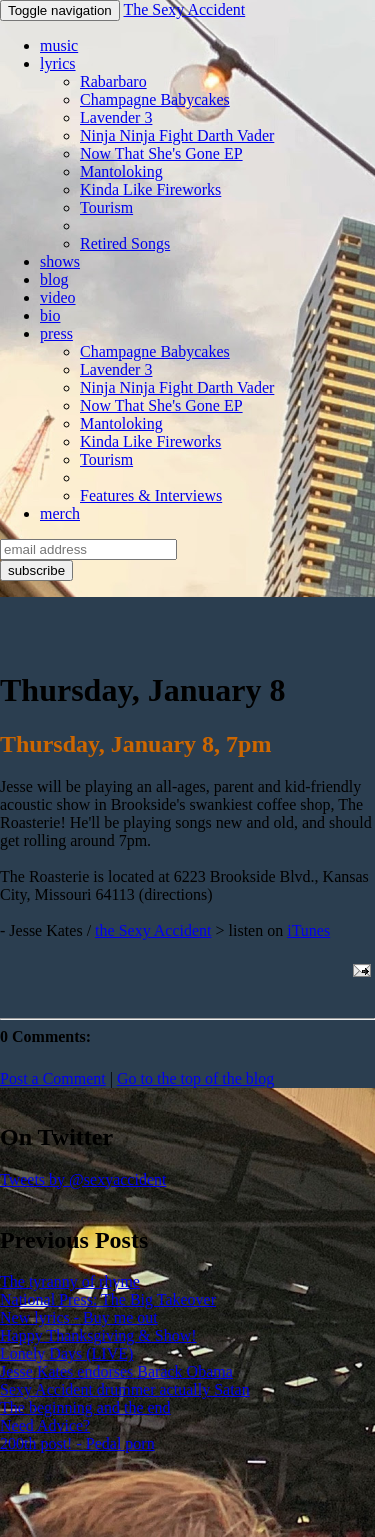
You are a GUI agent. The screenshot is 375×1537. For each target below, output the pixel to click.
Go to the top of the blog (195, 1078)
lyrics (58, 63)
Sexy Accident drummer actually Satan (125, 1389)
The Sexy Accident (184, 9)
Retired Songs (125, 243)
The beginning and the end (85, 1407)
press (56, 333)
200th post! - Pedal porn (77, 1443)
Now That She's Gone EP (161, 153)
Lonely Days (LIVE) (66, 1353)
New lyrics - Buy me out (79, 1317)
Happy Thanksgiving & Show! (98, 1335)
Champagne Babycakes (155, 99)
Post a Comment (53, 1078)
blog (54, 279)
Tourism (106, 207)
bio (50, 315)
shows (60, 261)
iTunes (308, 930)
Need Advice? (45, 1425)
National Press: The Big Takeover (108, 1299)
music (59, 45)
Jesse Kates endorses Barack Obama (116, 1371)
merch (60, 513)
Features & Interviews (151, 495)
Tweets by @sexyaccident (83, 1179)
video (58, 297)
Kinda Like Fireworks (150, 189)
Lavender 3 (116, 117)
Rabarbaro (113, 81)
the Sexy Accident (153, 930)
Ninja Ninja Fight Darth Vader (177, 135)
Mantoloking (121, 171)
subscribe (36, 570)
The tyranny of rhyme (70, 1281)
